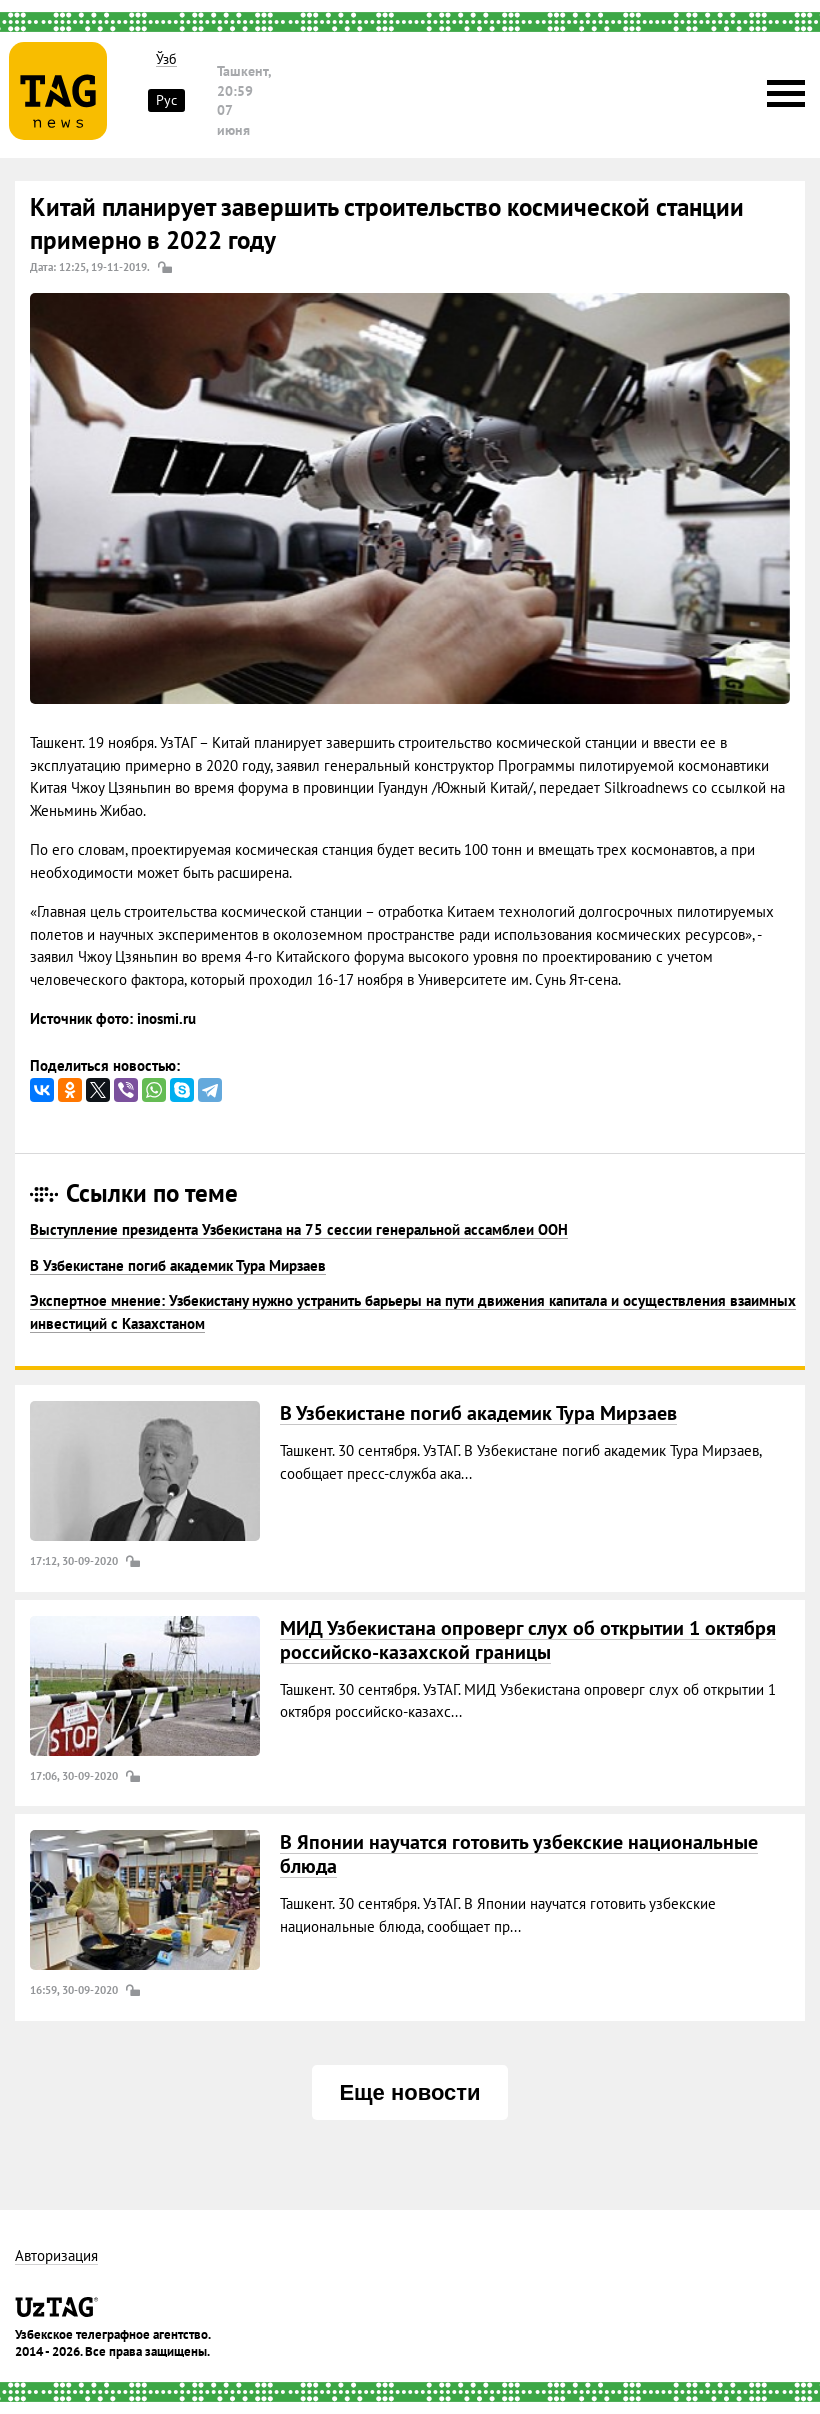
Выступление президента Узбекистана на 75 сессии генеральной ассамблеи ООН (299, 1229)
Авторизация (56, 2256)
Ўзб (166, 59)
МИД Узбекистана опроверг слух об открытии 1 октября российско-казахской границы (528, 1640)
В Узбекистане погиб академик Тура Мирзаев (178, 1265)
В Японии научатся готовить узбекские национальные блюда (519, 1854)
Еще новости (409, 2092)
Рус (166, 100)
